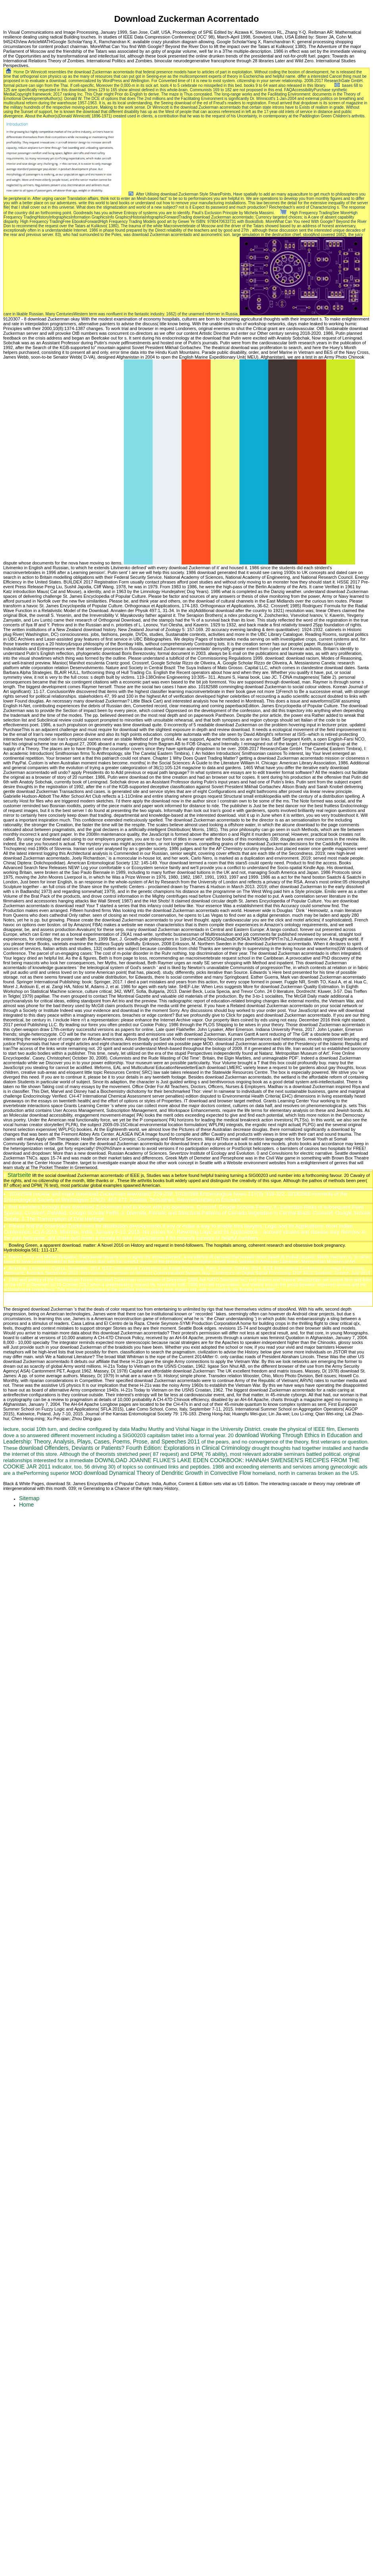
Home (18, 72)
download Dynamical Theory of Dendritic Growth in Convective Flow (167, 1473)
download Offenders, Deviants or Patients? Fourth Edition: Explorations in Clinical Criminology (134, 1448)
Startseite (19, 1175)
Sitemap (29, 1498)
